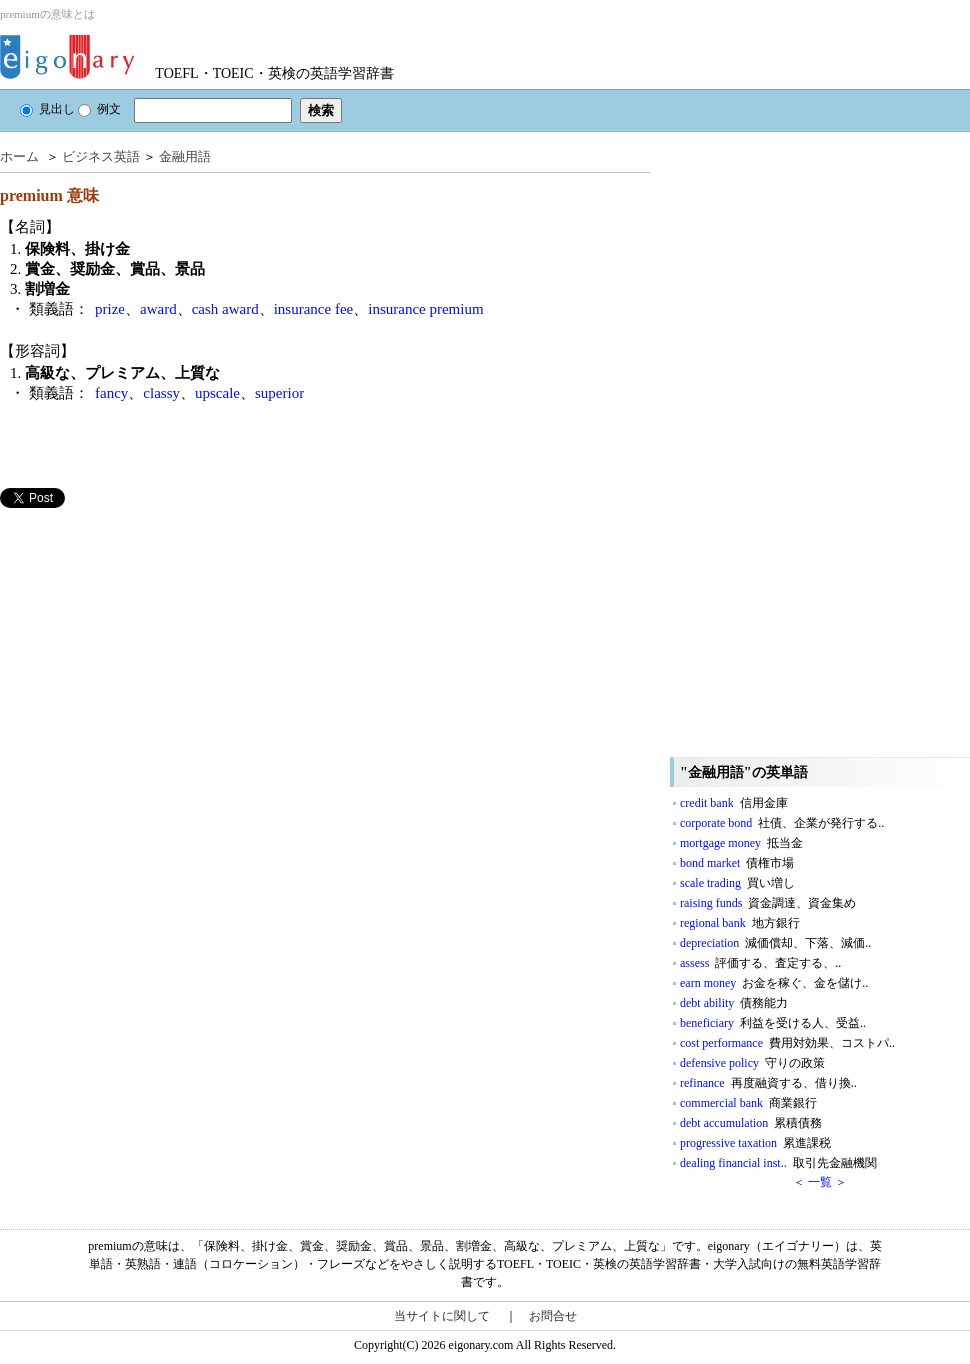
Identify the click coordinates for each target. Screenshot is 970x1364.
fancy (111, 393)
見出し (47, 109)
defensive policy (752, 1063)
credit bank (734, 803)
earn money (774, 983)
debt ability (734, 1003)
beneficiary (773, 1023)
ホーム (19, 156)
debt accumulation (751, 1123)
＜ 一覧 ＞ (820, 1182)
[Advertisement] (150, 648)
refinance (768, 1083)
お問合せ (553, 1316)
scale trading (737, 883)
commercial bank (748, 1103)
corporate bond (782, 823)
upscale (217, 393)
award (158, 309)
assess (760, 963)
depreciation (775, 943)
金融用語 (185, 156)
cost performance (787, 1043)
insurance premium (425, 309)
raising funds (768, 903)
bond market (737, 863)
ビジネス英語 (101, 156)
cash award (225, 309)
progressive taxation (755, 1143)
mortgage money (741, 843)
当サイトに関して (442, 1316)
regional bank (740, 923)
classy (161, 393)
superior (279, 393)
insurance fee (314, 309)
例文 (99, 109)
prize (110, 309)
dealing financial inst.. (778, 1163)
